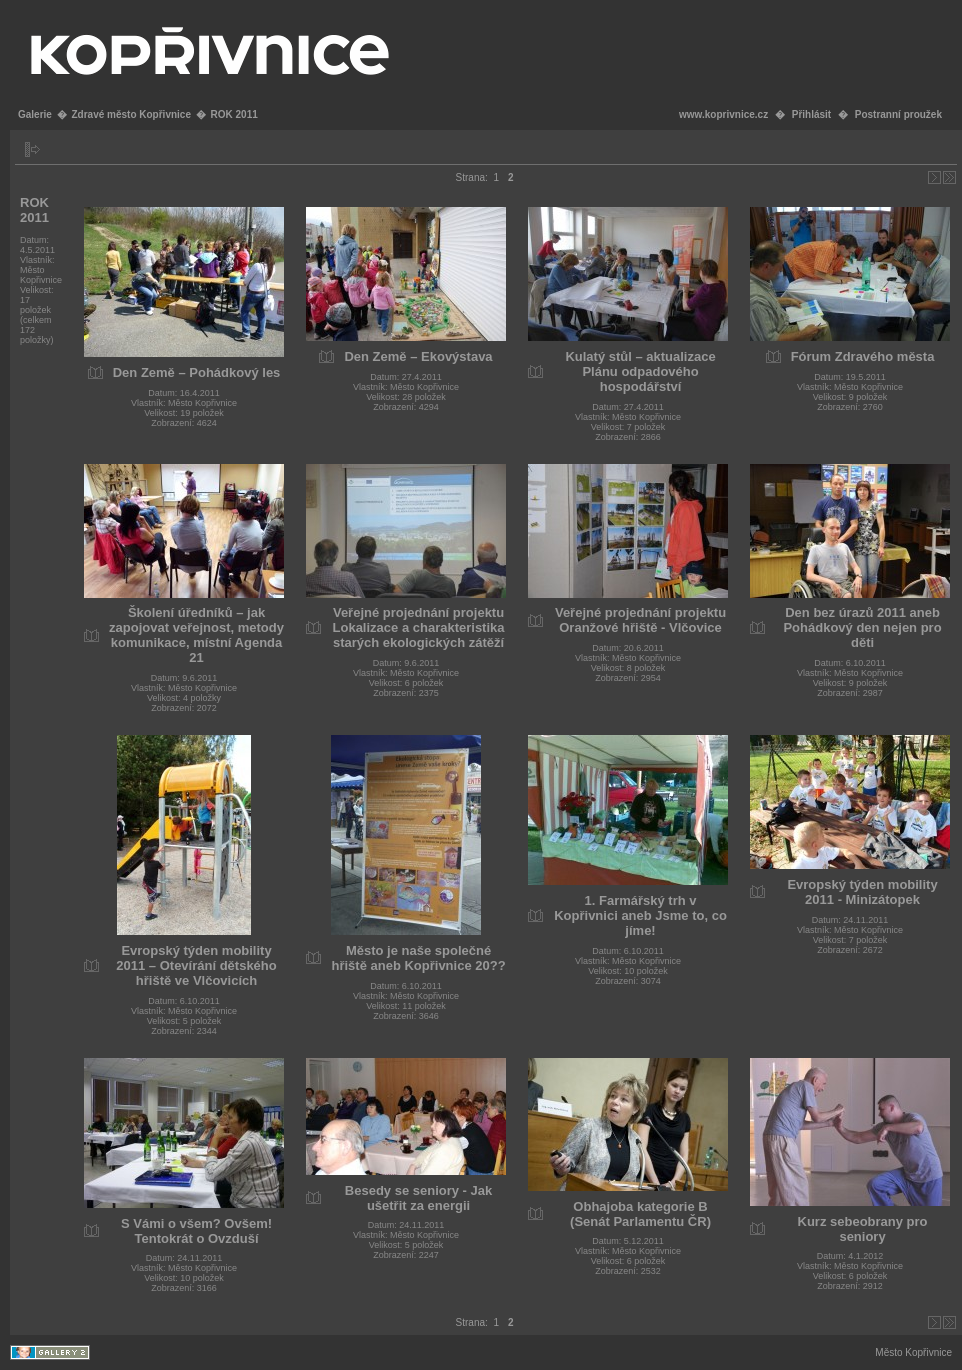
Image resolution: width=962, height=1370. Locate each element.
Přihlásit (811, 114)
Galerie (35, 114)
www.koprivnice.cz (723, 114)
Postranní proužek (898, 114)
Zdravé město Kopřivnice (130, 114)
